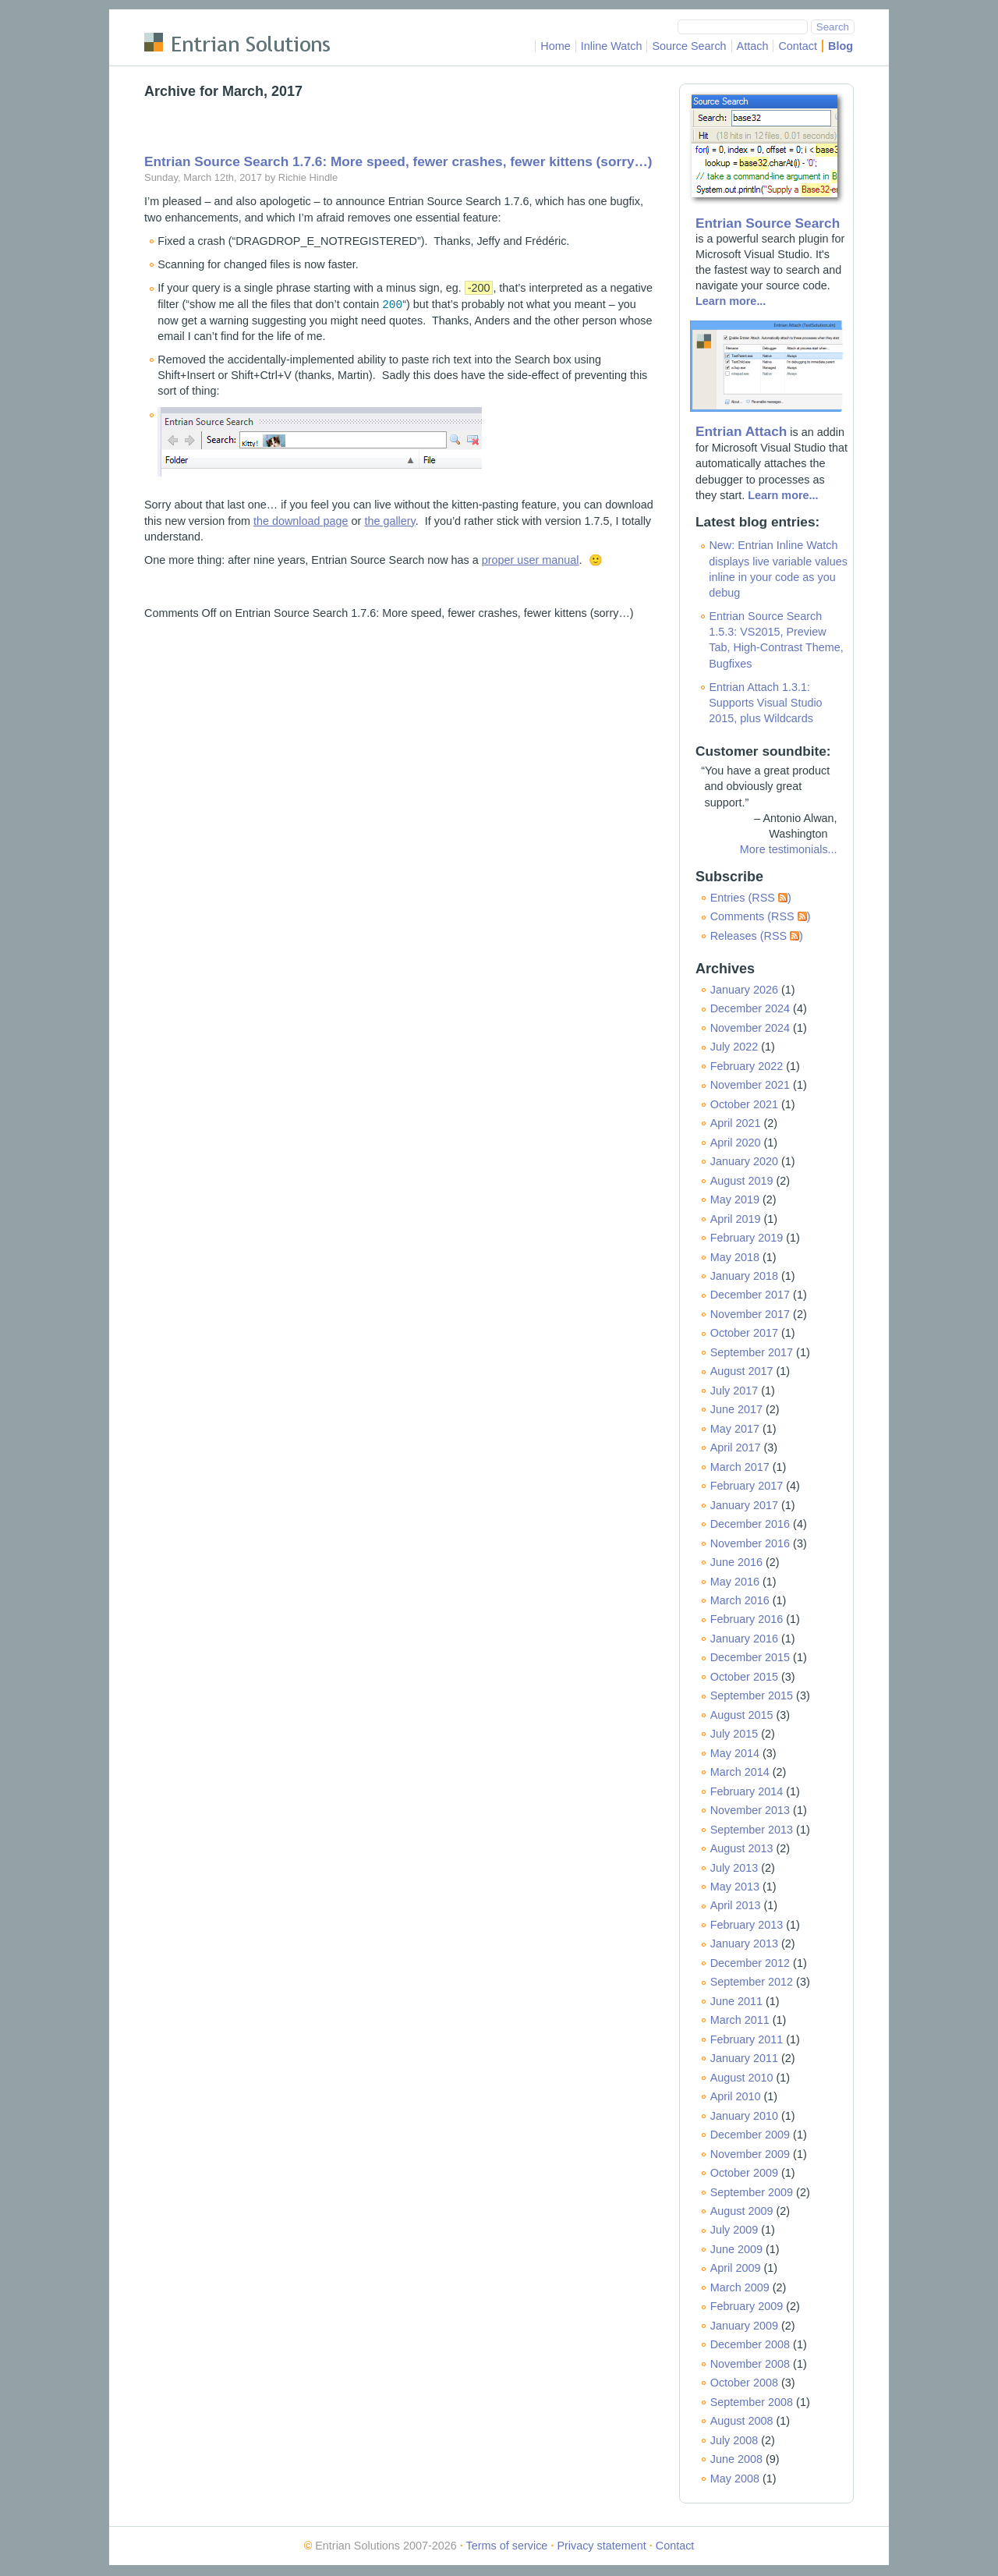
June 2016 (736, 1562)
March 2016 (740, 1600)
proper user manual (530, 559)
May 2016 (734, 1581)
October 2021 (744, 1104)
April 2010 (735, 2096)
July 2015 (734, 1733)
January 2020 (744, 1161)
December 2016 (750, 1524)
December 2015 (750, 1657)
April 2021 (735, 1123)
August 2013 (741, 1848)
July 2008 (734, 2440)
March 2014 (740, 1772)
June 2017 (736, 1409)
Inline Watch (611, 46)
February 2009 (747, 2306)
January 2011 (744, 2058)
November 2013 (750, 1810)
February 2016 (747, 1619)
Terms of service (507, 2545)
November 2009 (750, 2154)
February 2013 (747, 1925)
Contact (797, 46)
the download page (301, 520)
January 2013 (744, 1943)
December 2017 (750, 1294)
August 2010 (741, 2077)
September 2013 (751, 1829)
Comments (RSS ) (760, 916)
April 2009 (735, 2268)
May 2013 (734, 1886)
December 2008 (750, 2344)
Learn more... (730, 301)
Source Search (689, 46)
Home (555, 46)
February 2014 (747, 1791)
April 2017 (735, 1447)
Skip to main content (195, 19)
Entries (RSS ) (750, 897)
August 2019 (741, 1181)
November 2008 (750, 2364)
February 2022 (747, 1066)
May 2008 (734, 2478)
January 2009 (744, 2325)
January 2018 (744, 1276)
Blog (840, 46)
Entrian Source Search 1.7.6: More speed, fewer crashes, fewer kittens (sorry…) (398, 161)
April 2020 (735, 1142)
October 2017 (744, 1333)
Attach (753, 46)
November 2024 (750, 1028)
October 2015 (744, 1677)
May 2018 (734, 1257)
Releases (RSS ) (756, 936)
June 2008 (736, 2459)
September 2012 (751, 1981)
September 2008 (751, 2402)
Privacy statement (601, 2545)
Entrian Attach (741, 431)
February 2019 (747, 1237)
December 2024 (750, 1008)
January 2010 (744, 2116)
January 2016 (744, 1638)
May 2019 (734, 1199)
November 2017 (750, 1314)
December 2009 (750, 2134)
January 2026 (744, 989)
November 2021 (750, 1085)
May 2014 (734, 1753)
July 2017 (734, 1390)
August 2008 (741, 2421)
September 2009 (751, 2192)
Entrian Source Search (767, 223)
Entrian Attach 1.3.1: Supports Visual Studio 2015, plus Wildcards (765, 703)
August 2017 (741, 1371)
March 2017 (740, 1467)
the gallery (389, 520)
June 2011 (736, 2001)
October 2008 (744, 2382)
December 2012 (750, 1963)
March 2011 (740, 2020)
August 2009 (741, 2211)
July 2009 (734, 2229)
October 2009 (744, 2173)
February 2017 (747, 1485)
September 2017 (751, 1352)
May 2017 (734, 1429)
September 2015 (751, 1695)
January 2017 (744, 1505)
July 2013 (734, 1868)
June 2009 (736, 2249)
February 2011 (747, 2039)
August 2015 (741, 1715)
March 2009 (740, 2287)
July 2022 (734, 1046)
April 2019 (735, 1219)
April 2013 (735, 1905)
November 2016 (750, 1543)
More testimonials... (788, 849)
